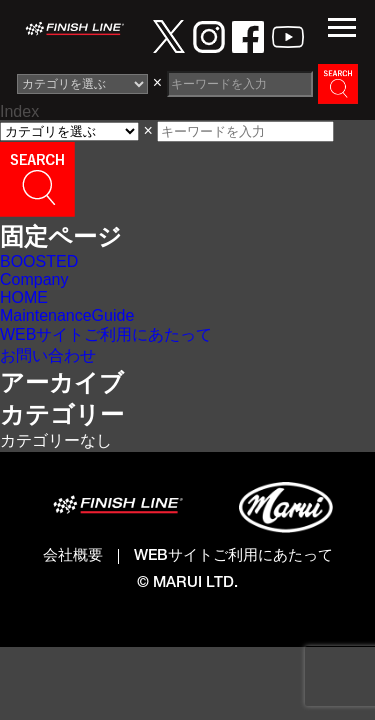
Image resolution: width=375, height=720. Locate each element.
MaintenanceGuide (67, 315)
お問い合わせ (48, 355)
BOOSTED (39, 261)
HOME (24, 297)
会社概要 (73, 556)
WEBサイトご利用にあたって (106, 334)
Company (34, 279)
